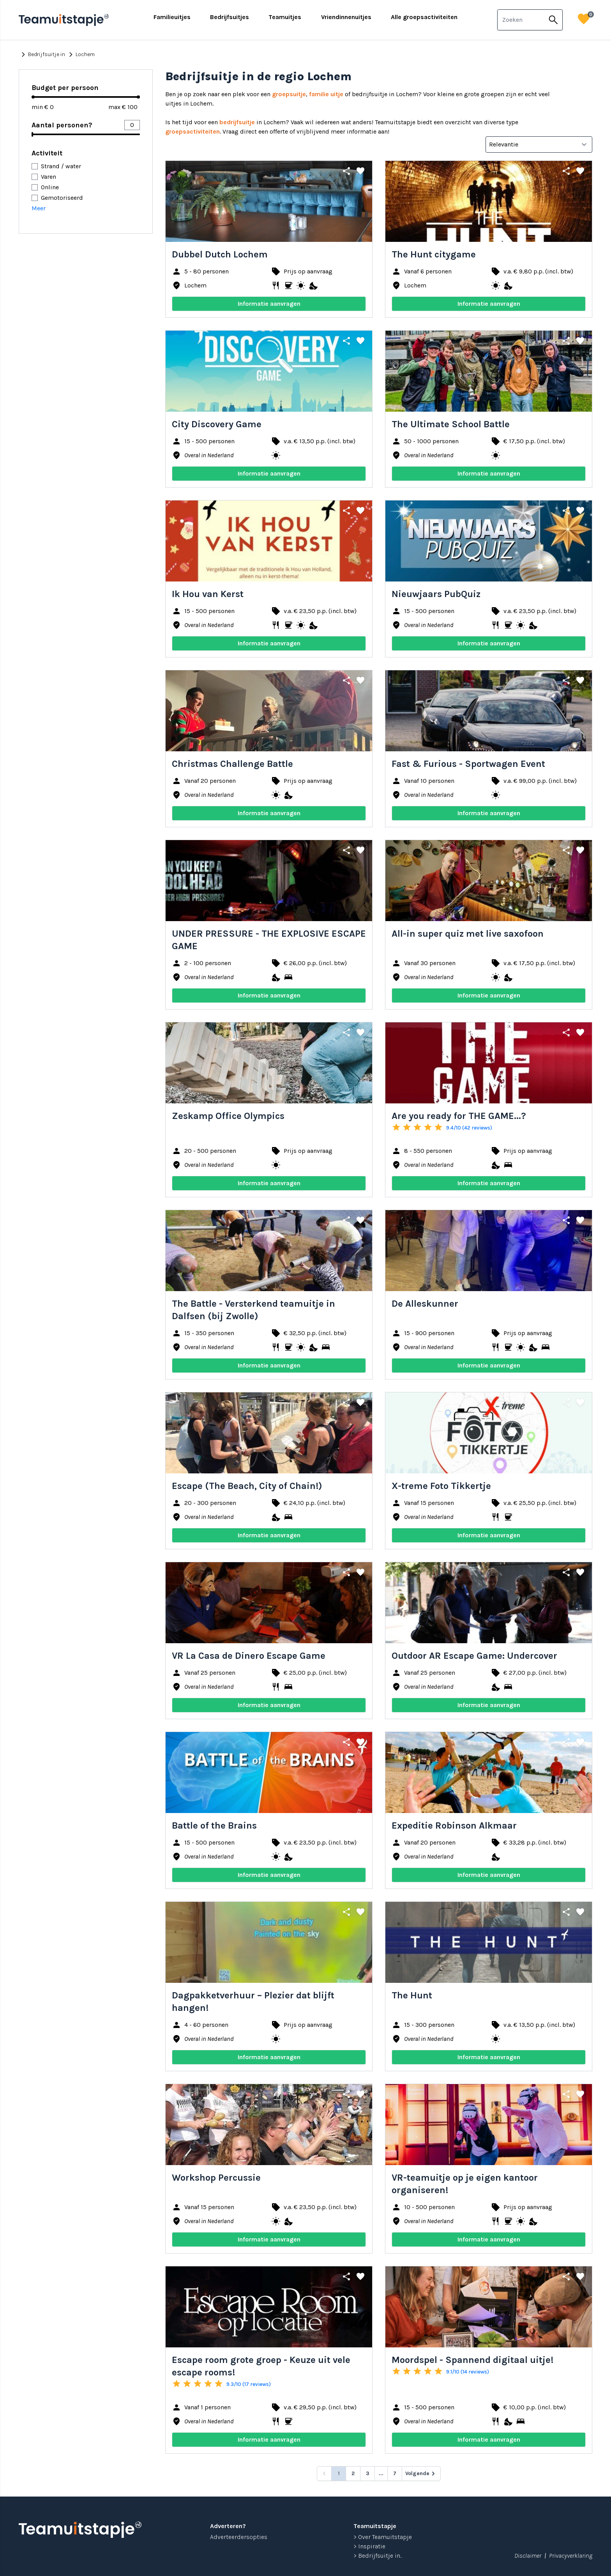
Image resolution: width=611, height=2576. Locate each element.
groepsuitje (289, 94)
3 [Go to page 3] (367, 2473)
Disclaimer (527, 2555)
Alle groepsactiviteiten (424, 17)
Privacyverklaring (570, 2555)
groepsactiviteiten (192, 131)
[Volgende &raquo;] (421, 2473)
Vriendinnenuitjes (346, 17)
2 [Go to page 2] (353, 2473)
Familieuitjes (172, 17)
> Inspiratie (369, 2546)
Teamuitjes (284, 17)
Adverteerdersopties (238, 2537)
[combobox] (521, 20)
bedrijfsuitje (237, 122)
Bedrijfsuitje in (42, 54)
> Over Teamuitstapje (382, 2537)
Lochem (80, 54)
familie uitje (326, 94)
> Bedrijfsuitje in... (378, 2555)
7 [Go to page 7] (394, 2473)
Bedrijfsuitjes (229, 17)
